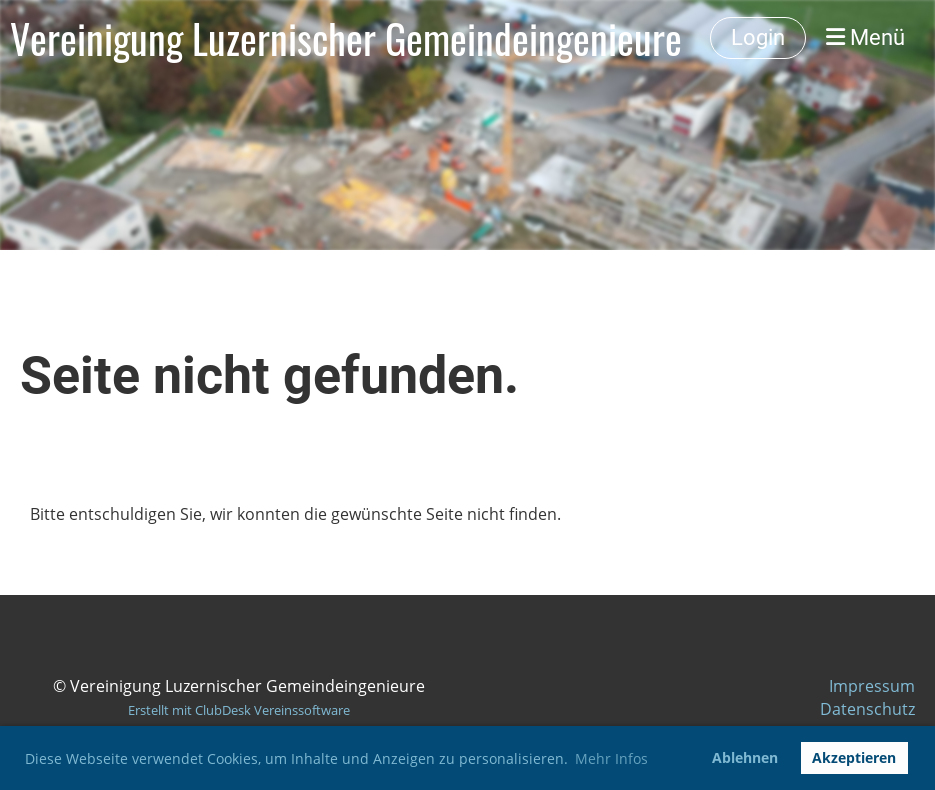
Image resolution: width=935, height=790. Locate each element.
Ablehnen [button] (745, 757)
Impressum (872, 686)
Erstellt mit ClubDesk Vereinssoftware (239, 710)
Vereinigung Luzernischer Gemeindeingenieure (346, 38)
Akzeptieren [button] (854, 757)
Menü (865, 37)
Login (758, 37)
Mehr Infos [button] (611, 758)
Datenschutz (867, 709)
